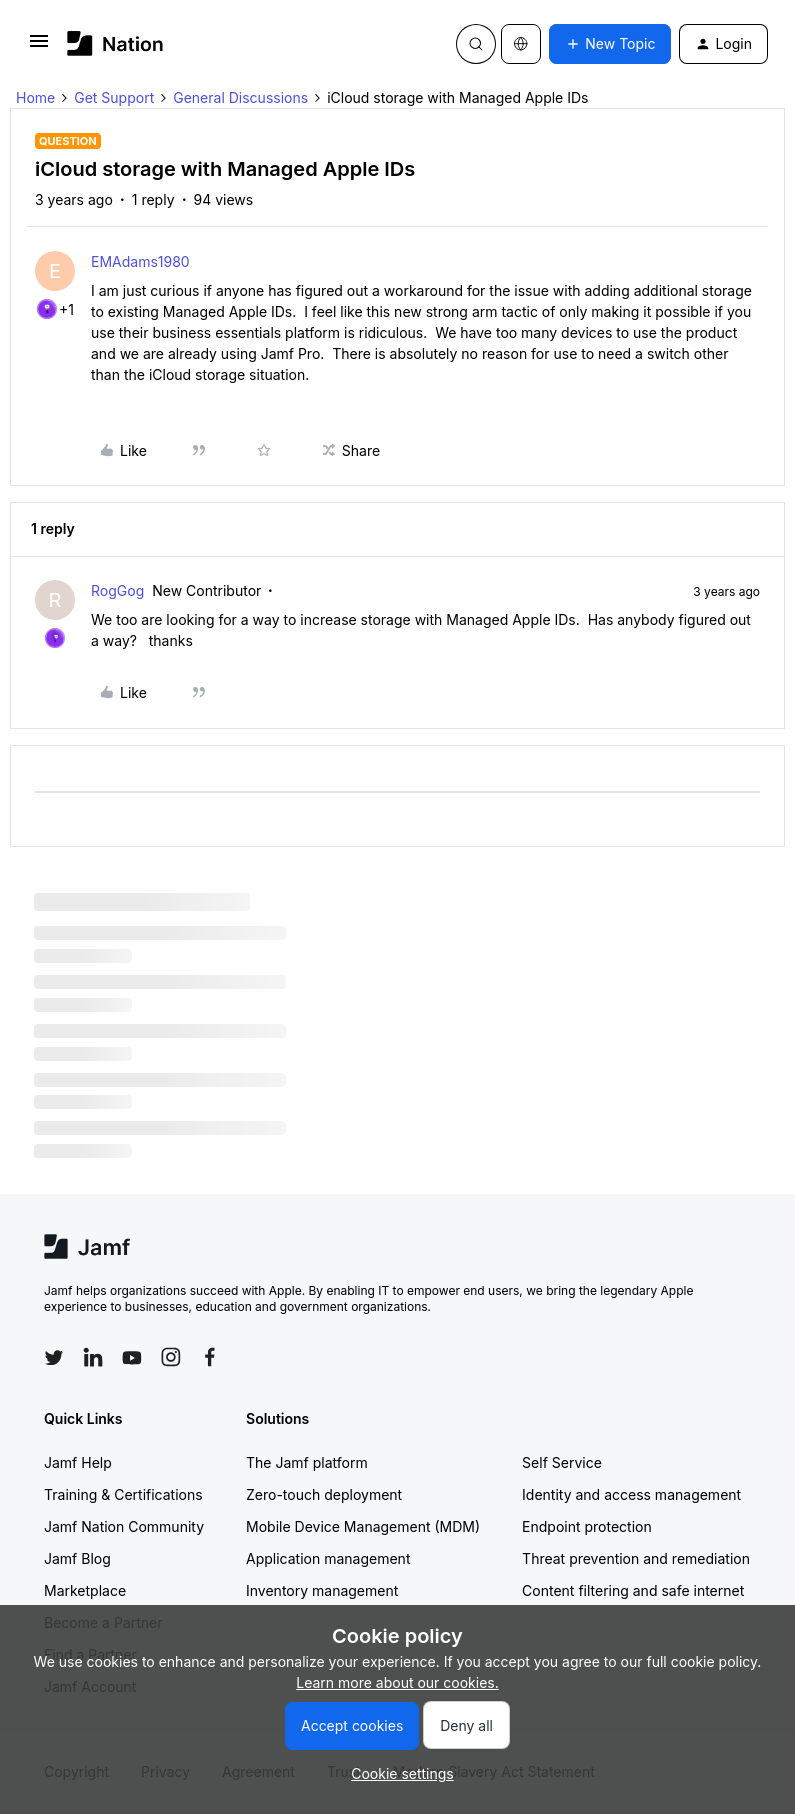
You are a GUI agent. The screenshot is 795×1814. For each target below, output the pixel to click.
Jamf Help (78, 1462)
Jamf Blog (77, 1558)
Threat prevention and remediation (636, 1558)
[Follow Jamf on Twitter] (54, 1358)
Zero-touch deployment (324, 1494)
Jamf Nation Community (124, 1526)
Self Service (562, 1462)
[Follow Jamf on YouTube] (132, 1357)
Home (35, 97)
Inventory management (322, 1590)
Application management (328, 1558)
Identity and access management (631, 1494)
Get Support (114, 97)
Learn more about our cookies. (397, 1682)
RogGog (117, 590)
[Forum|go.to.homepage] (115, 43)
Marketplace (85, 1590)
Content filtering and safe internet (633, 1590)
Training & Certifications (123, 1494)
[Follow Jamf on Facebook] (210, 1357)
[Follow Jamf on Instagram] (171, 1357)
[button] (39, 47)
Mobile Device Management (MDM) (363, 1526)
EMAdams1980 (140, 261)
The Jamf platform (307, 1462)
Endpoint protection (587, 1526)
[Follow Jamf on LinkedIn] (93, 1357)
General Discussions (240, 97)
